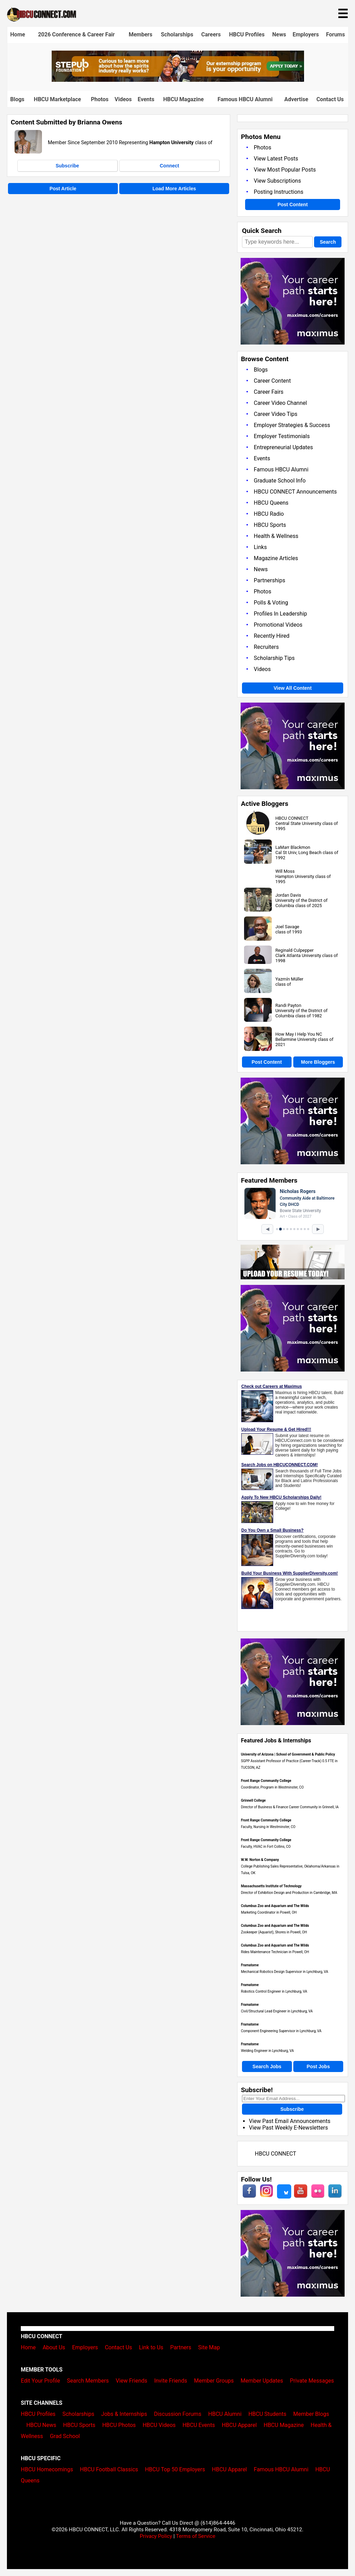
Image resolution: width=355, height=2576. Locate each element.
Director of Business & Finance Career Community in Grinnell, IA (290, 1807)
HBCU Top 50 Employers (175, 2469)
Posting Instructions (278, 192)
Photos (100, 99)
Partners (180, 2347)
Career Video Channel (280, 403)
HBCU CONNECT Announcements (295, 491)
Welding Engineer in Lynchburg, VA (267, 2051)
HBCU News (41, 2425)
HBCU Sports (270, 525)
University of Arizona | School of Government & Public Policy (288, 1754)
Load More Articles (174, 188)
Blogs (17, 99)
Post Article (63, 188)
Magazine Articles (276, 558)
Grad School (65, 2436)
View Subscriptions (277, 180)
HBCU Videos (158, 2425)
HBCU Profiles (247, 34)
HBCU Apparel (239, 2425)
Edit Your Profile (40, 2380)
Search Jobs (266, 2066)
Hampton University (171, 143)
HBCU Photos (119, 2425)
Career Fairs (269, 392)
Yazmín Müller (289, 979)
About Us (54, 2347)
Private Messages (312, 2380)
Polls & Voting (271, 602)
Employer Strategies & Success (292, 425)
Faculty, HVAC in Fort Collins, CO (266, 1846)
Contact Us (330, 99)
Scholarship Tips (274, 658)
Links (260, 547)
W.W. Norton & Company (260, 1860)
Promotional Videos (278, 624)
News (279, 34)
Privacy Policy (156, 2536)
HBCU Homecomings (47, 2469)
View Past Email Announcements (289, 2121)
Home (17, 34)
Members (140, 34)
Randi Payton (288, 1005)
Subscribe (67, 165)
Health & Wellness (276, 536)
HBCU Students (267, 2414)
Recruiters (266, 647)
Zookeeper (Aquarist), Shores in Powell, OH (274, 1932)
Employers (306, 34)
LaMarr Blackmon (292, 847)
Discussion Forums (177, 2414)
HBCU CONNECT (291, 818)
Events (146, 99)
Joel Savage (287, 926)
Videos (123, 99)
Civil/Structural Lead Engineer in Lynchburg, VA (277, 2011)
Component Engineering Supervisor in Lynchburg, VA (281, 2031)
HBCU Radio (269, 514)
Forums (335, 34)
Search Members (88, 2380)
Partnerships (269, 580)
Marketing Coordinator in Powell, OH (269, 1912)
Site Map (209, 2347)
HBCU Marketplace (57, 99)
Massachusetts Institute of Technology (271, 1886)
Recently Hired (271, 636)
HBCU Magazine (183, 99)
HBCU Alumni (225, 2414)
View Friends (131, 2380)
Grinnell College (253, 1800)
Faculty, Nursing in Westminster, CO (268, 1827)
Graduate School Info (280, 480)
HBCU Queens (271, 502)
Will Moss (285, 871)
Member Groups (214, 2380)
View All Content (293, 688)
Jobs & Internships (124, 2414)
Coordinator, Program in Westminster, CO (272, 1787)
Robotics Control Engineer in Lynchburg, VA (274, 1991)
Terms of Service (195, 2536)
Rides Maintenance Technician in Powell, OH (275, 1952)
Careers (211, 34)
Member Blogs (311, 2414)
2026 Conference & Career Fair (76, 34)
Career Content (272, 380)
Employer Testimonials (282, 436)
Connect (169, 165)
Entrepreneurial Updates (283, 447)
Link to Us (151, 2347)
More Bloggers (318, 1062)
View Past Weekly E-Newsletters (288, 2127)
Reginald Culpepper (294, 950)
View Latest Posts (276, 158)
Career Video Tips (275, 414)
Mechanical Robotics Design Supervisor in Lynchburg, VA (284, 1972)
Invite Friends (170, 2380)
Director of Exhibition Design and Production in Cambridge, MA (289, 1893)
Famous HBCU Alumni (244, 99)
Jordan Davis (288, 895)
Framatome (250, 1965)
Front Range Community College (266, 1781)
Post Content (292, 204)
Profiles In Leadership (280, 613)
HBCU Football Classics (109, 2469)
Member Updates (262, 2380)
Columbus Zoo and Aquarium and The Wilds (275, 1906)
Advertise (296, 99)
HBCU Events (198, 2425)
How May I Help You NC (298, 1034)
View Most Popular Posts (285, 169)
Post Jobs (318, 2066)
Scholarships (177, 34)
